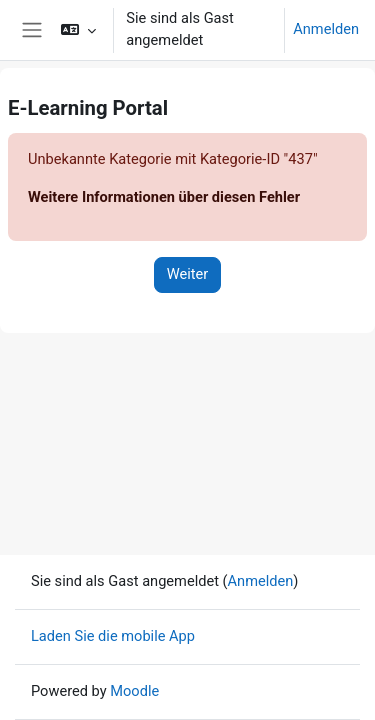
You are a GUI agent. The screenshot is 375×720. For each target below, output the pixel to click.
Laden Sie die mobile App (113, 636)
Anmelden (326, 29)
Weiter (188, 274)
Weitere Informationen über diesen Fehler (164, 197)
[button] (78, 30)
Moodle (134, 691)
